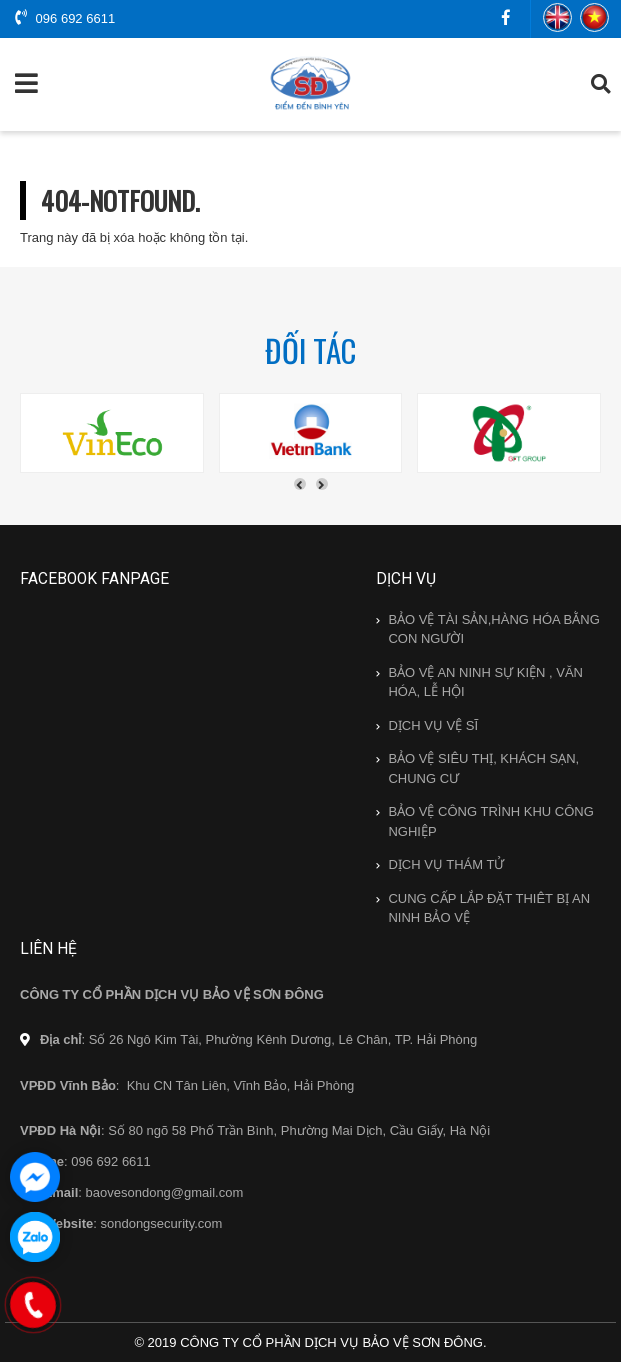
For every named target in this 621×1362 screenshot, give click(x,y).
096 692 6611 (65, 18)
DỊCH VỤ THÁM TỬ (446, 864)
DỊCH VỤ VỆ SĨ (433, 725)
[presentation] (300, 484)
